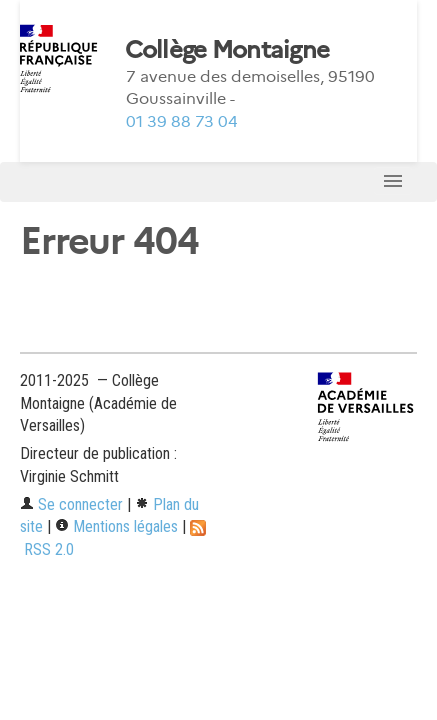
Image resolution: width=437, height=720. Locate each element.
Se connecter (71, 504)
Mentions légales (116, 526)
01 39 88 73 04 (182, 121)
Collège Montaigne (227, 50)
